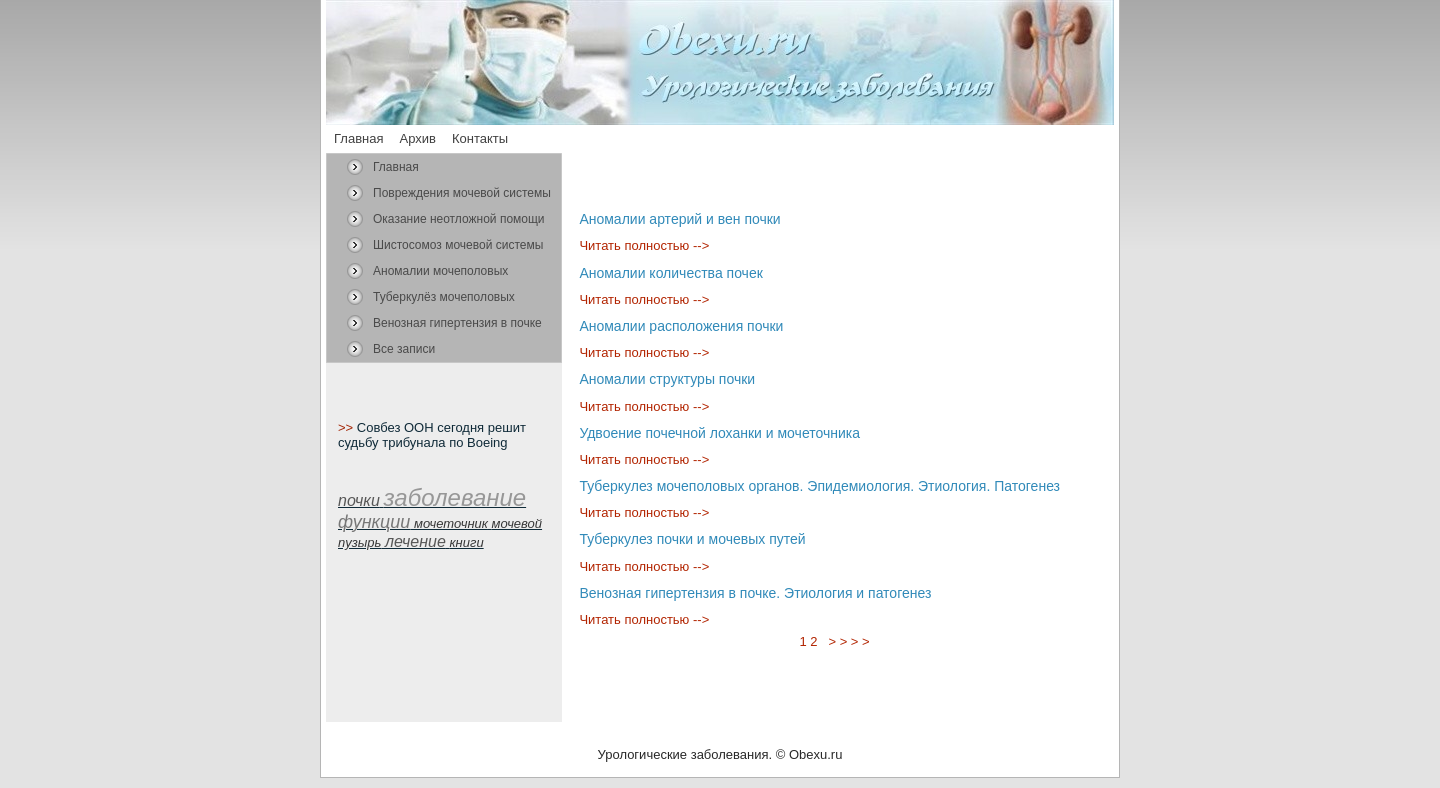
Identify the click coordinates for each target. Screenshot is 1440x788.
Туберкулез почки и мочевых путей (692, 539)
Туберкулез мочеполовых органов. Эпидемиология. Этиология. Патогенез (819, 486)
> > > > (849, 641)
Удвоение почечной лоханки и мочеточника (719, 433)
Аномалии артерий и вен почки (679, 219)
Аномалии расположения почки (681, 326)
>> (347, 427)
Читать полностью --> (644, 245)
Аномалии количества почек (670, 273)
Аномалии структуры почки (667, 379)
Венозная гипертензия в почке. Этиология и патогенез (755, 593)
